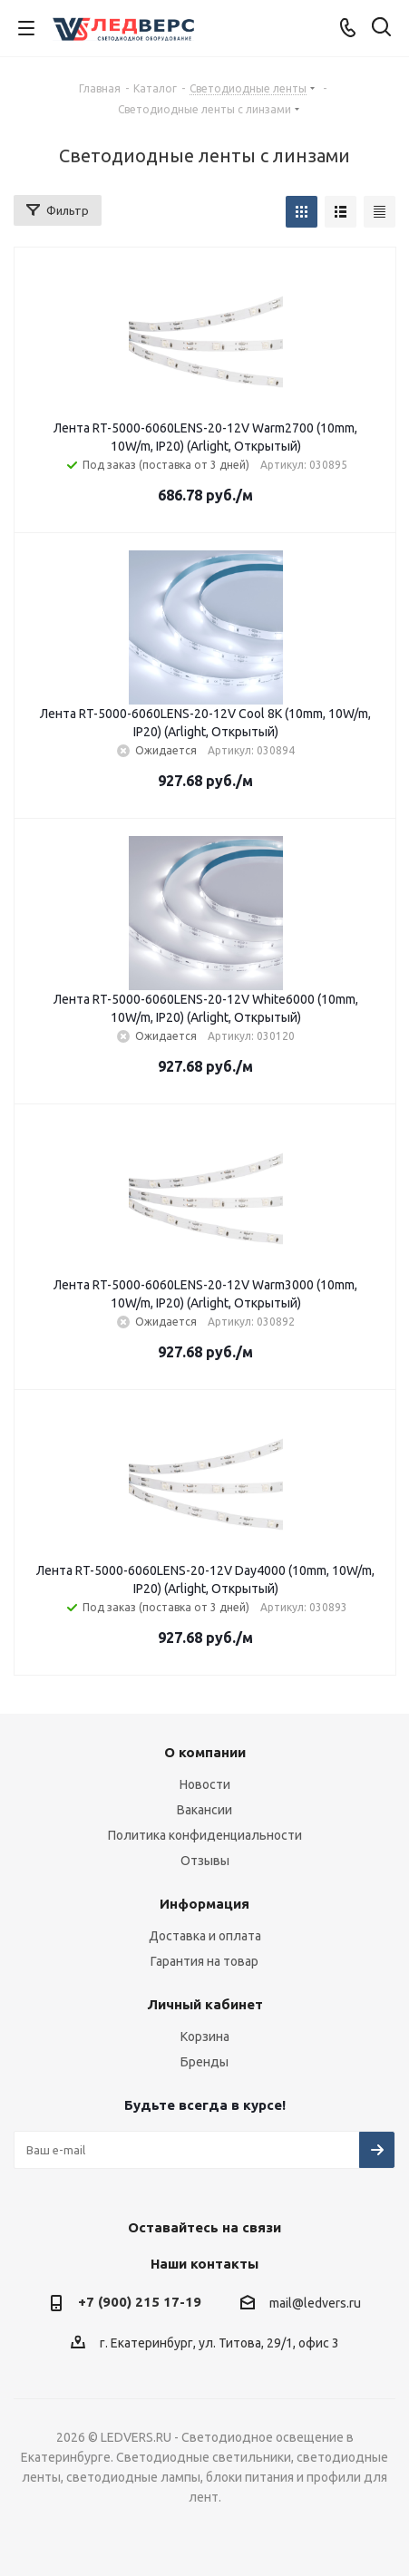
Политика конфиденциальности (205, 1835)
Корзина (204, 2036)
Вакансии (204, 1810)
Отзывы (204, 1860)
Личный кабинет (205, 2004)
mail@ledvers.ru (315, 2303)
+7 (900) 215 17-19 (139, 2301)
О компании (205, 1752)
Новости (205, 1784)
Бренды (204, 2062)
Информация (204, 1903)
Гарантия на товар (204, 1961)
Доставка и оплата (205, 1936)
